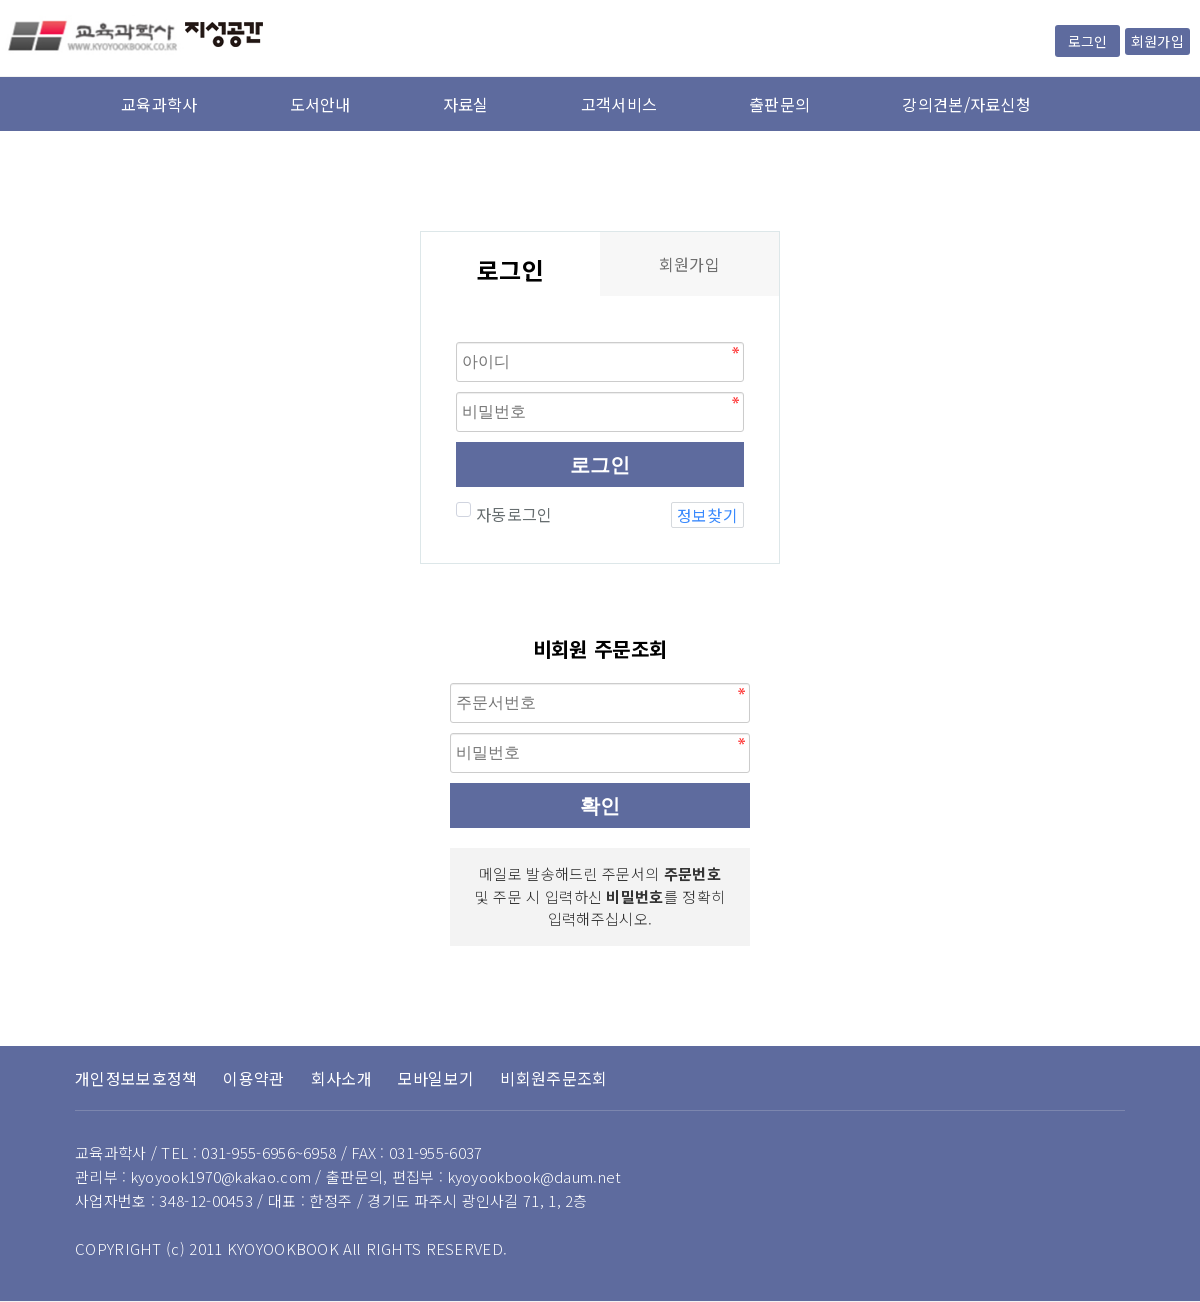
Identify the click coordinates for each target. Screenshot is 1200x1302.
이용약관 (253, 1078)
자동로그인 (512, 514)
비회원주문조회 (553, 1078)
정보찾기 (707, 515)
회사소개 (341, 1078)
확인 (600, 806)
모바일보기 (436, 1078)
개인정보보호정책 (136, 1078)
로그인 (1087, 41)
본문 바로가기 (0, 0)
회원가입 (1157, 41)
